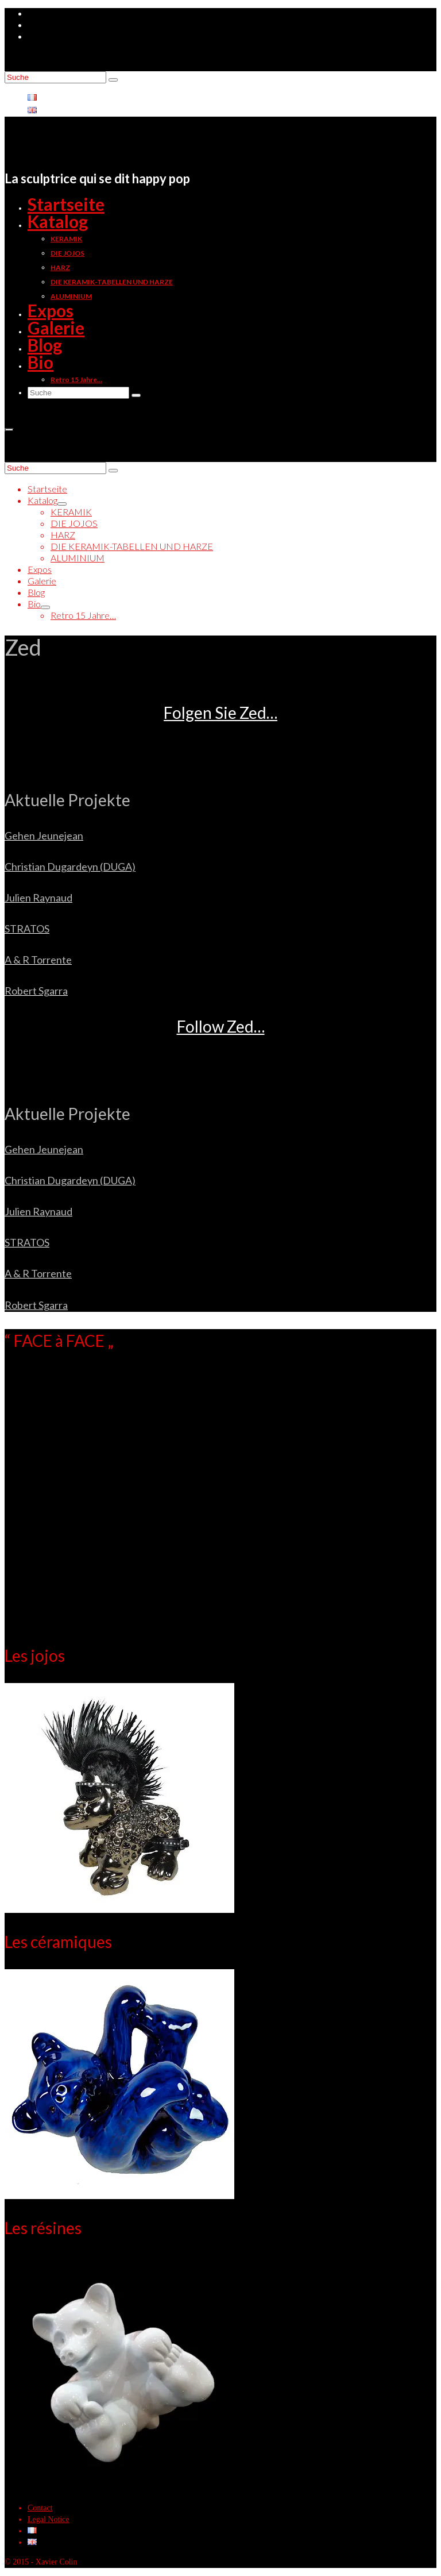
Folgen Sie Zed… (220, 712)
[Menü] (9, 430)
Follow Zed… (221, 1026)
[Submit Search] (113, 80)
